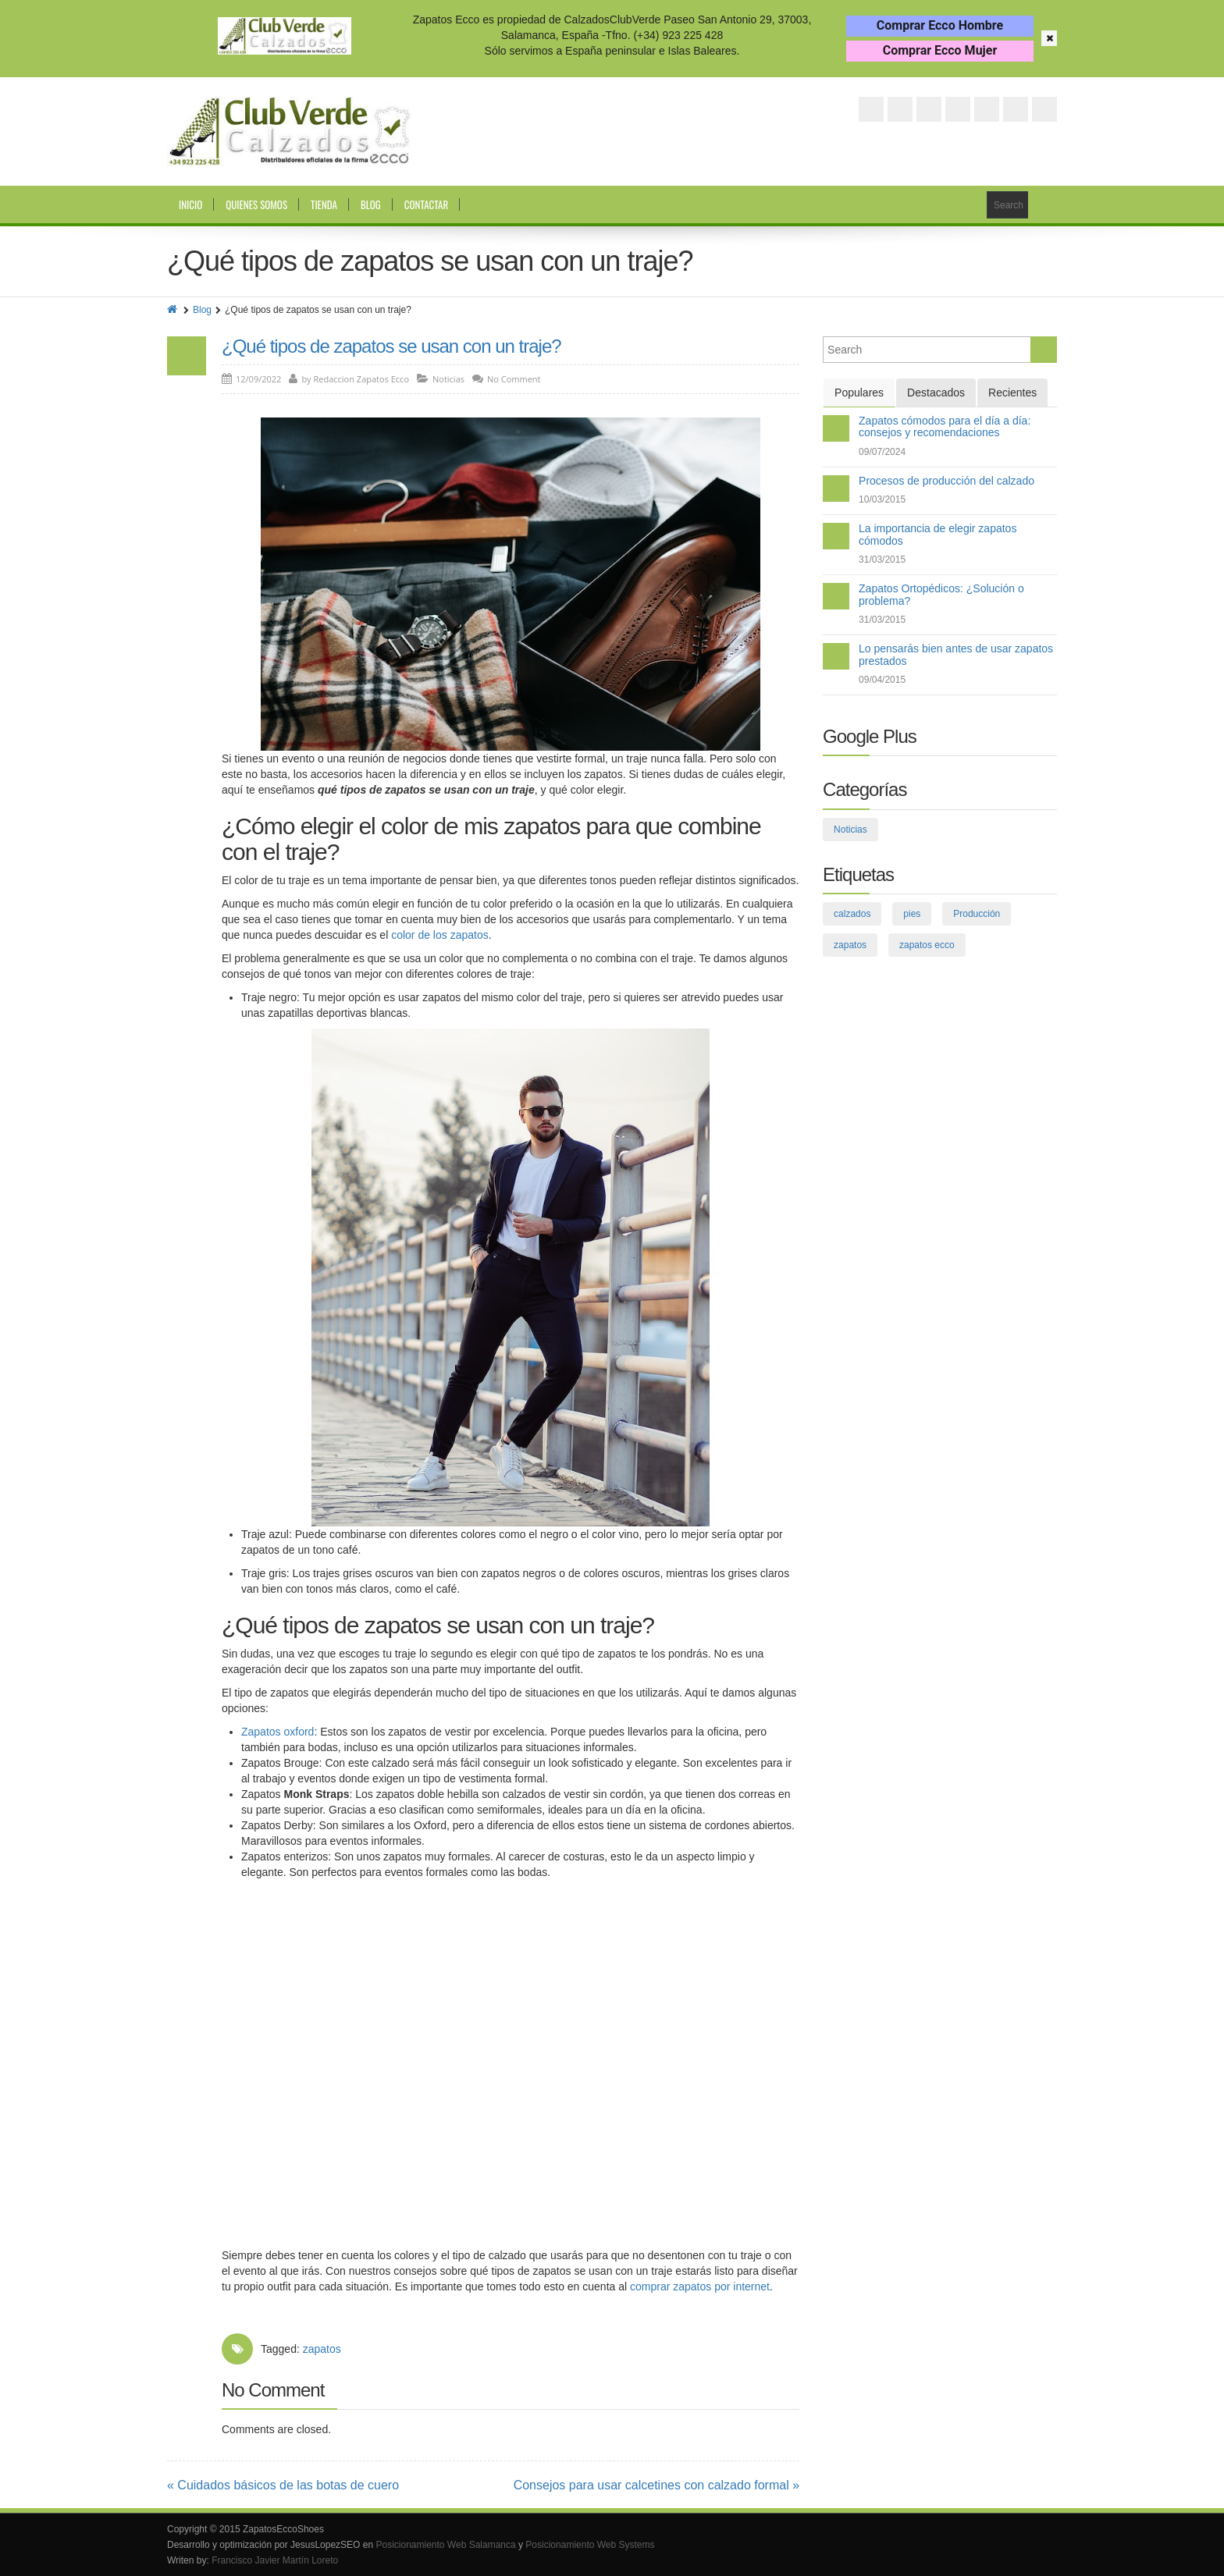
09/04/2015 (882, 679)
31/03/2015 (882, 559)
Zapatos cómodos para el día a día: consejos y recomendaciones (944, 426)
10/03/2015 (882, 499)
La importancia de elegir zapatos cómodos (937, 534)
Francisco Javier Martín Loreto (275, 2560)
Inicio (190, 204)
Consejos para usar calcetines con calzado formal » (656, 2485)
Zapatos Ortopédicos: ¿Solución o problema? (941, 594)
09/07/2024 (882, 451)
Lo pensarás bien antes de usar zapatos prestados (956, 654)
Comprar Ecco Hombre (940, 25)
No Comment (514, 379)
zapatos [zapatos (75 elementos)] (850, 945)
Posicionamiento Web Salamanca (445, 2544)
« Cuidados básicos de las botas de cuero (283, 2485)
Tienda (324, 204)
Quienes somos (256, 204)
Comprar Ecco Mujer (940, 50)
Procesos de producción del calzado (946, 480)
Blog (371, 204)
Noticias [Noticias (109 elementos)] (850, 829)
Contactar (426, 204)
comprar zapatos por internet (700, 2286)
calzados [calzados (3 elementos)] (852, 913)
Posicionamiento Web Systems (589, 2544)
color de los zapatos (440, 935)
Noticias (448, 379)
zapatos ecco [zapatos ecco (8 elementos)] (927, 945)
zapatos (322, 2349)
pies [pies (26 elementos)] (911, 913)
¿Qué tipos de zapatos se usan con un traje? (391, 346)
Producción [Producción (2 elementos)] (976, 913)
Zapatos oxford (277, 1731)
